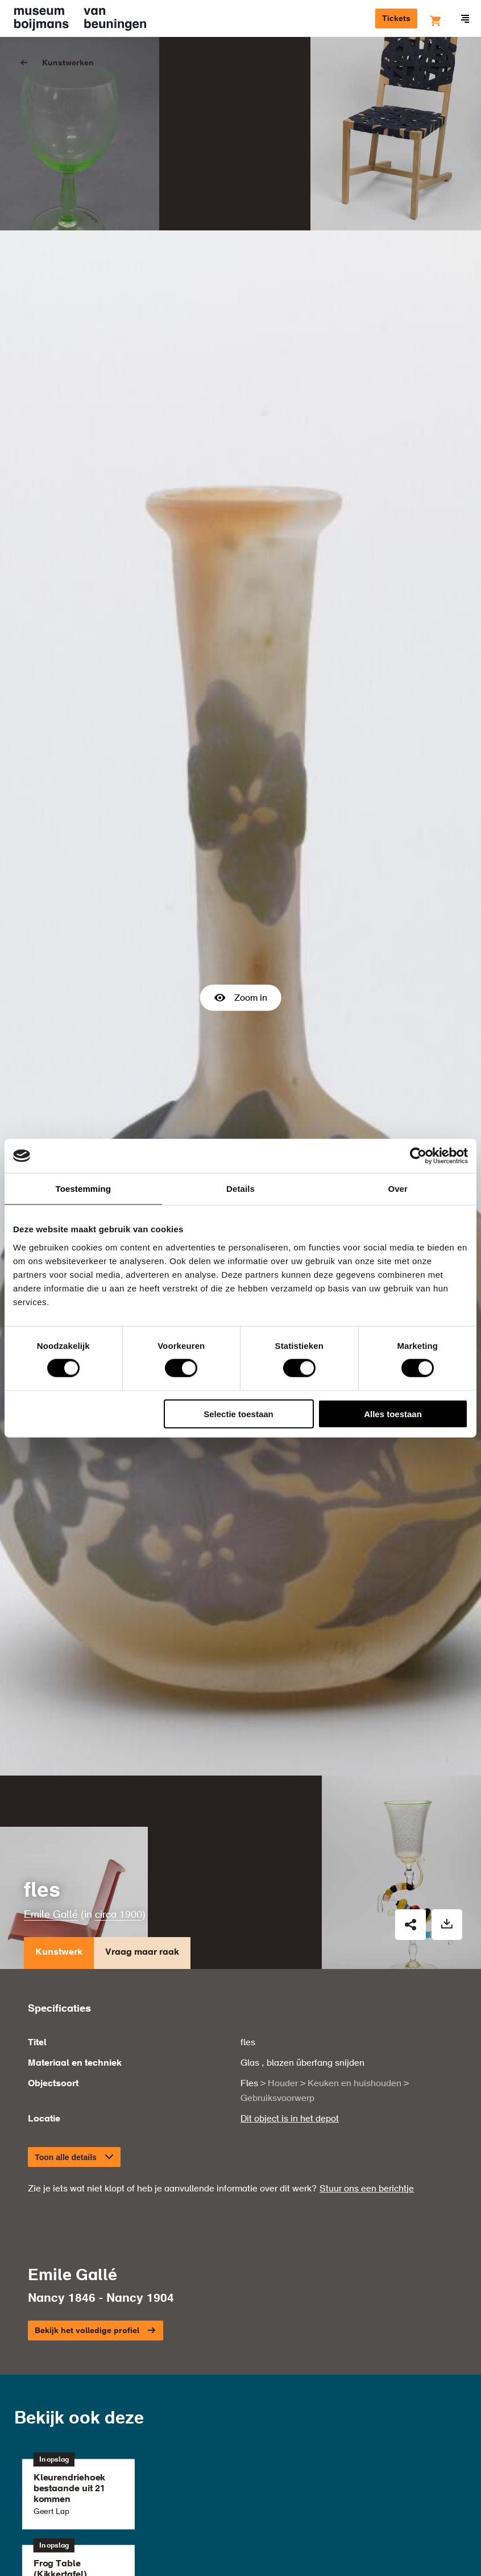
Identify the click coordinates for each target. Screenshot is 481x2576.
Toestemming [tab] (83, 1189)
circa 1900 (118, 1675)
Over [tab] (398, 1189)
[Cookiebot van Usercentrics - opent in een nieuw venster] (418, 1156)
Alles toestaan (393, 1413)
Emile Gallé (51, 1675)
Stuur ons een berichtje (367, 1949)
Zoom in (240, 878)
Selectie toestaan (238, 1413)
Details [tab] (240, 1189)
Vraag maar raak (142, 1715)
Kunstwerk (58, 1715)
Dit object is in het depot (289, 1879)
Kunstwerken (68, 63)
